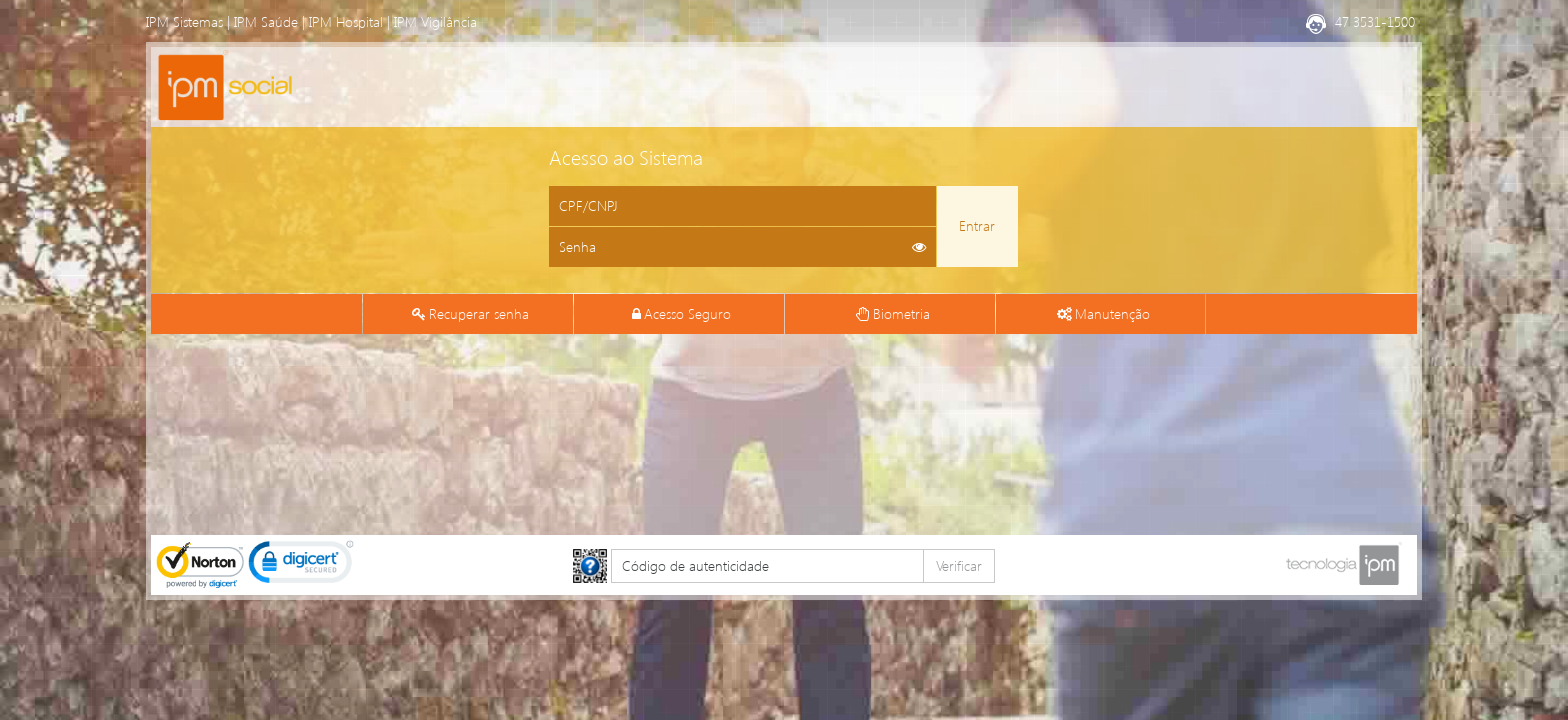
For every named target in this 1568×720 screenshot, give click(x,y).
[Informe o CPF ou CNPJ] (742, 206)
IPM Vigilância (435, 21)
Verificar (959, 565)
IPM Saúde (266, 21)
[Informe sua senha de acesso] (742, 247)
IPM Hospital (346, 21)
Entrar (977, 225)
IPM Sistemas (184, 21)
